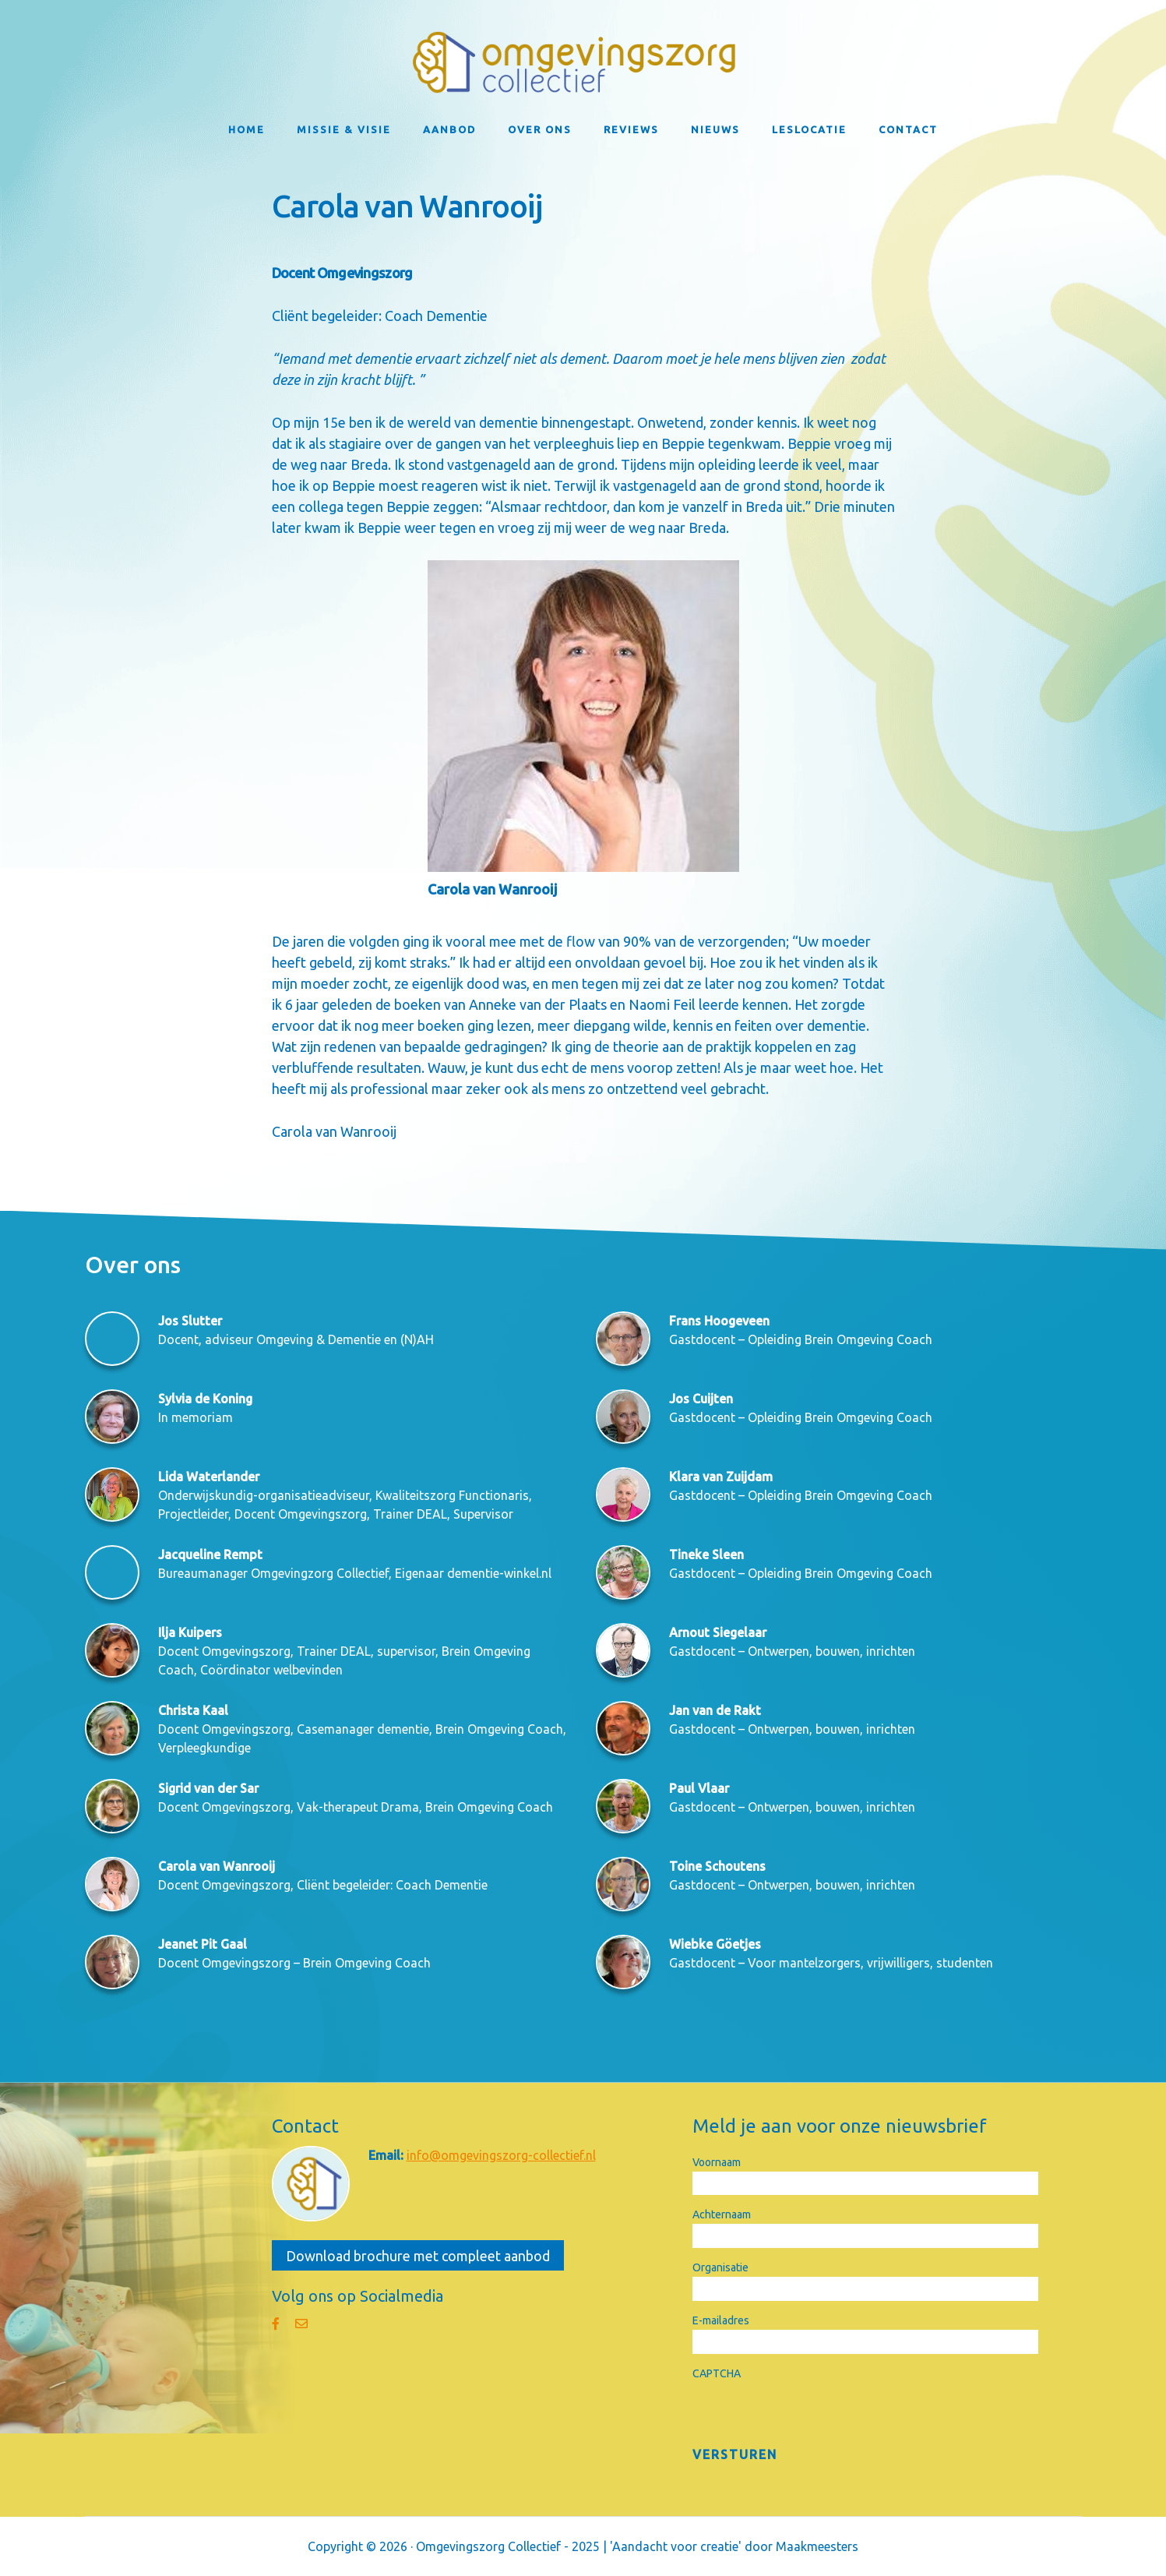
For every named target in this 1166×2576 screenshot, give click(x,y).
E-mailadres (720, 2320)
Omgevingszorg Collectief (583, 62)
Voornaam (716, 2162)
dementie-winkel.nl (499, 1573)
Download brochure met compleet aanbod (418, 2256)
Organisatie (720, 2267)
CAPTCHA (716, 2373)
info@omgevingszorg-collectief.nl (501, 2155)
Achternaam (721, 2214)
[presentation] (810, 2413)
